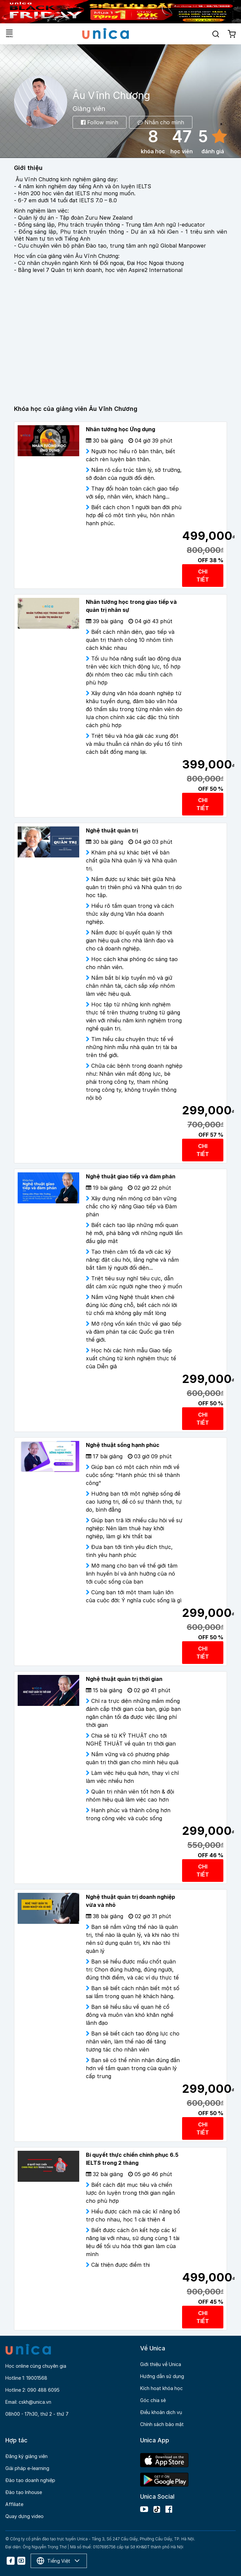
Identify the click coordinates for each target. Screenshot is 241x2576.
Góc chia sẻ (153, 2400)
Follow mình (99, 122)
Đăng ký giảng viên (26, 2456)
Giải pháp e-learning (27, 2468)
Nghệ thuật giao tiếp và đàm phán (130, 1176)
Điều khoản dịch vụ (161, 2412)
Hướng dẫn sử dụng (162, 2376)
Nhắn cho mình (160, 122)
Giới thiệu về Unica (160, 2364)
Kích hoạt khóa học (161, 2388)
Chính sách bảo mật (162, 2424)
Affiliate (14, 2504)
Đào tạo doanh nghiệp (30, 2480)
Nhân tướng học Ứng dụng (120, 429)
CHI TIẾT (202, 575)
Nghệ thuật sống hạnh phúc (122, 1445)
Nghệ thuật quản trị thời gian (124, 1679)
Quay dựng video (24, 2516)
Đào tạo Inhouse (23, 2492)
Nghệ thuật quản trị (112, 830)
